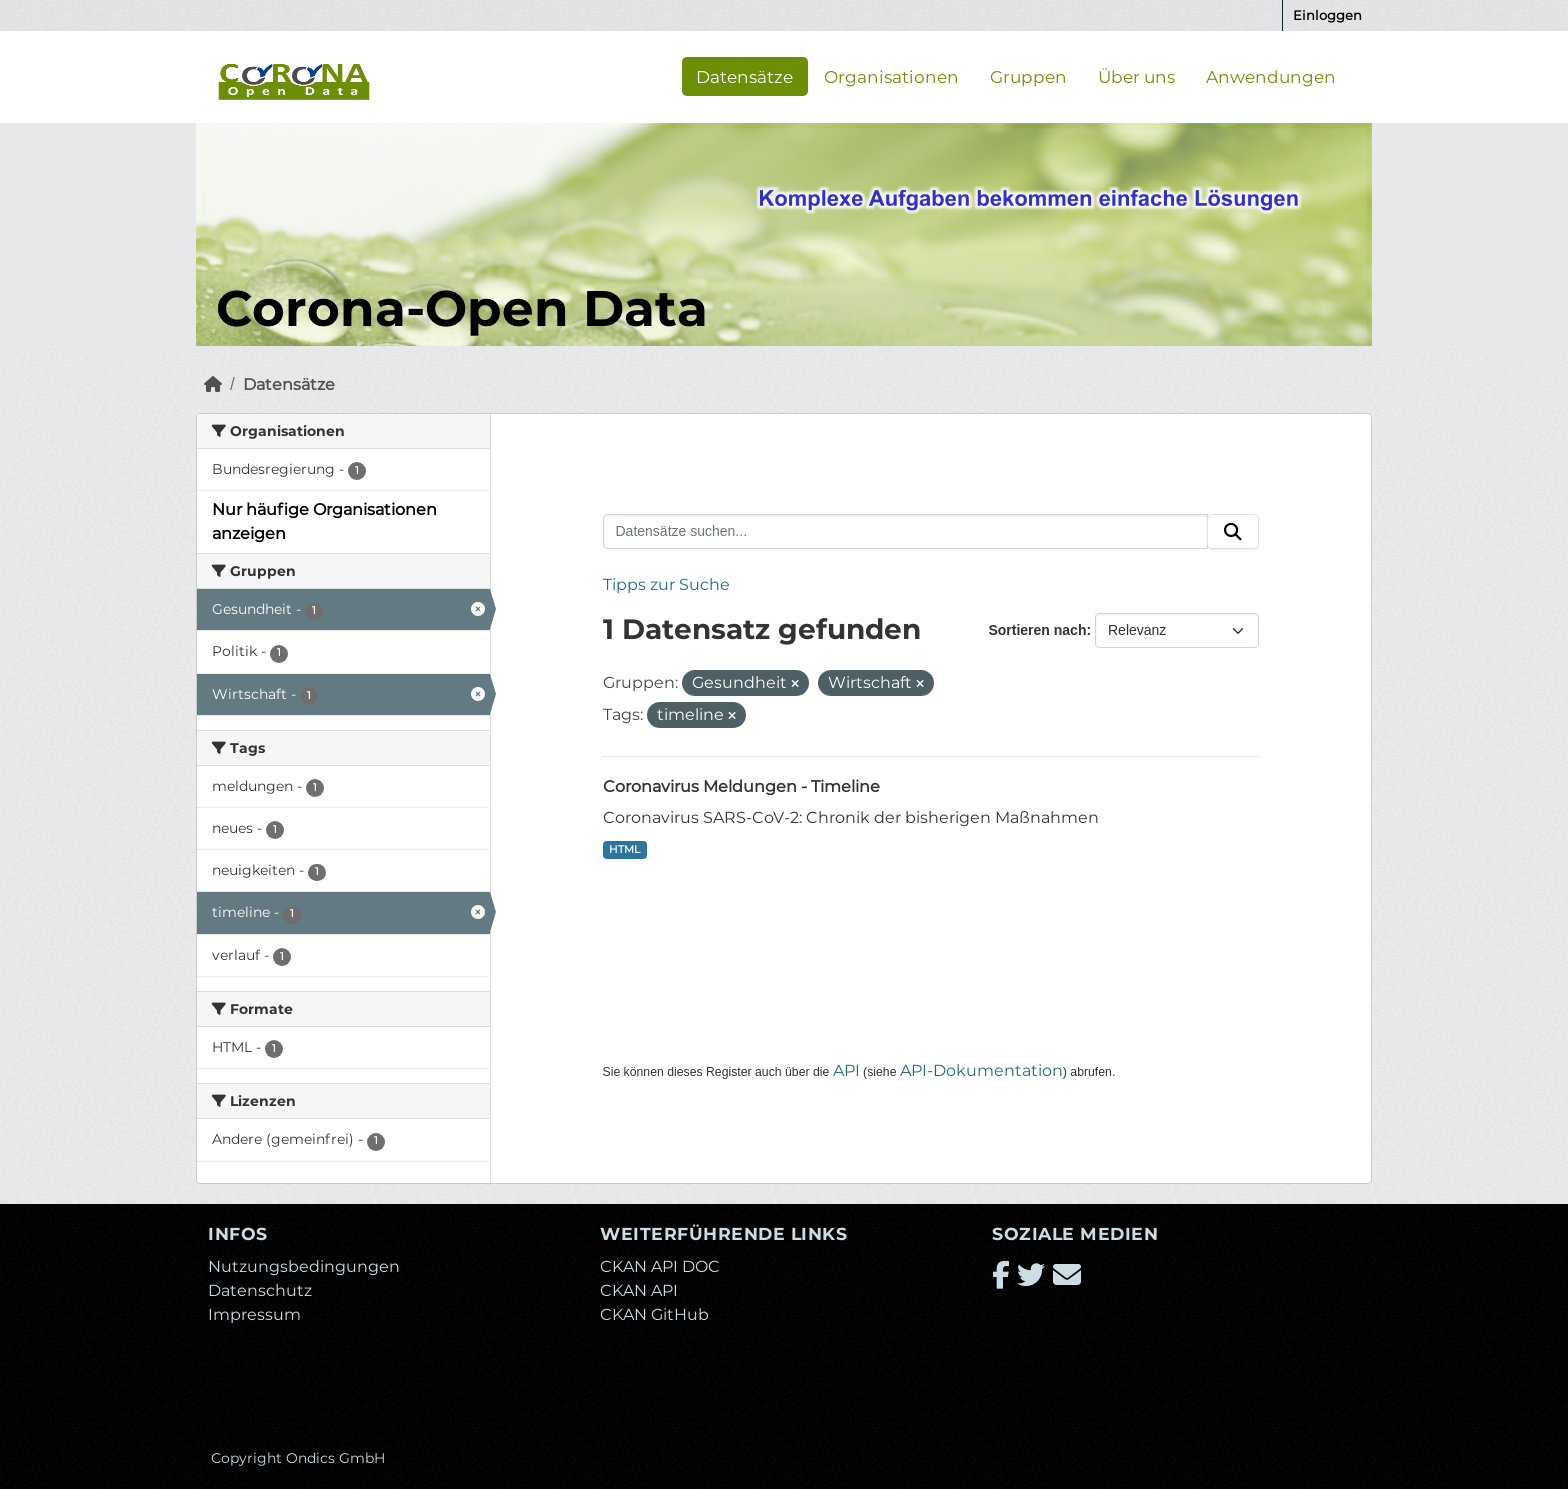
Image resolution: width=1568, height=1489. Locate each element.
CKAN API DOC (660, 1266)
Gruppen (1028, 76)
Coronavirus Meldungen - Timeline (741, 786)
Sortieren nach (1037, 630)
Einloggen (1327, 15)
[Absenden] (1233, 532)
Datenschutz (260, 1290)
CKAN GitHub (654, 1314)
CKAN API (639, 1290)
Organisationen (891, 76)
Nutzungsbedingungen (304, 1266)
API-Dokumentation (981, 1070)
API (846, 1070)
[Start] (213, 384)
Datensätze (744, 76)
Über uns (1136, 76)
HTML (624, 849)
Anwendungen (1271, 76)
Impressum (254, 1314)
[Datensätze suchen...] (906, 532)
